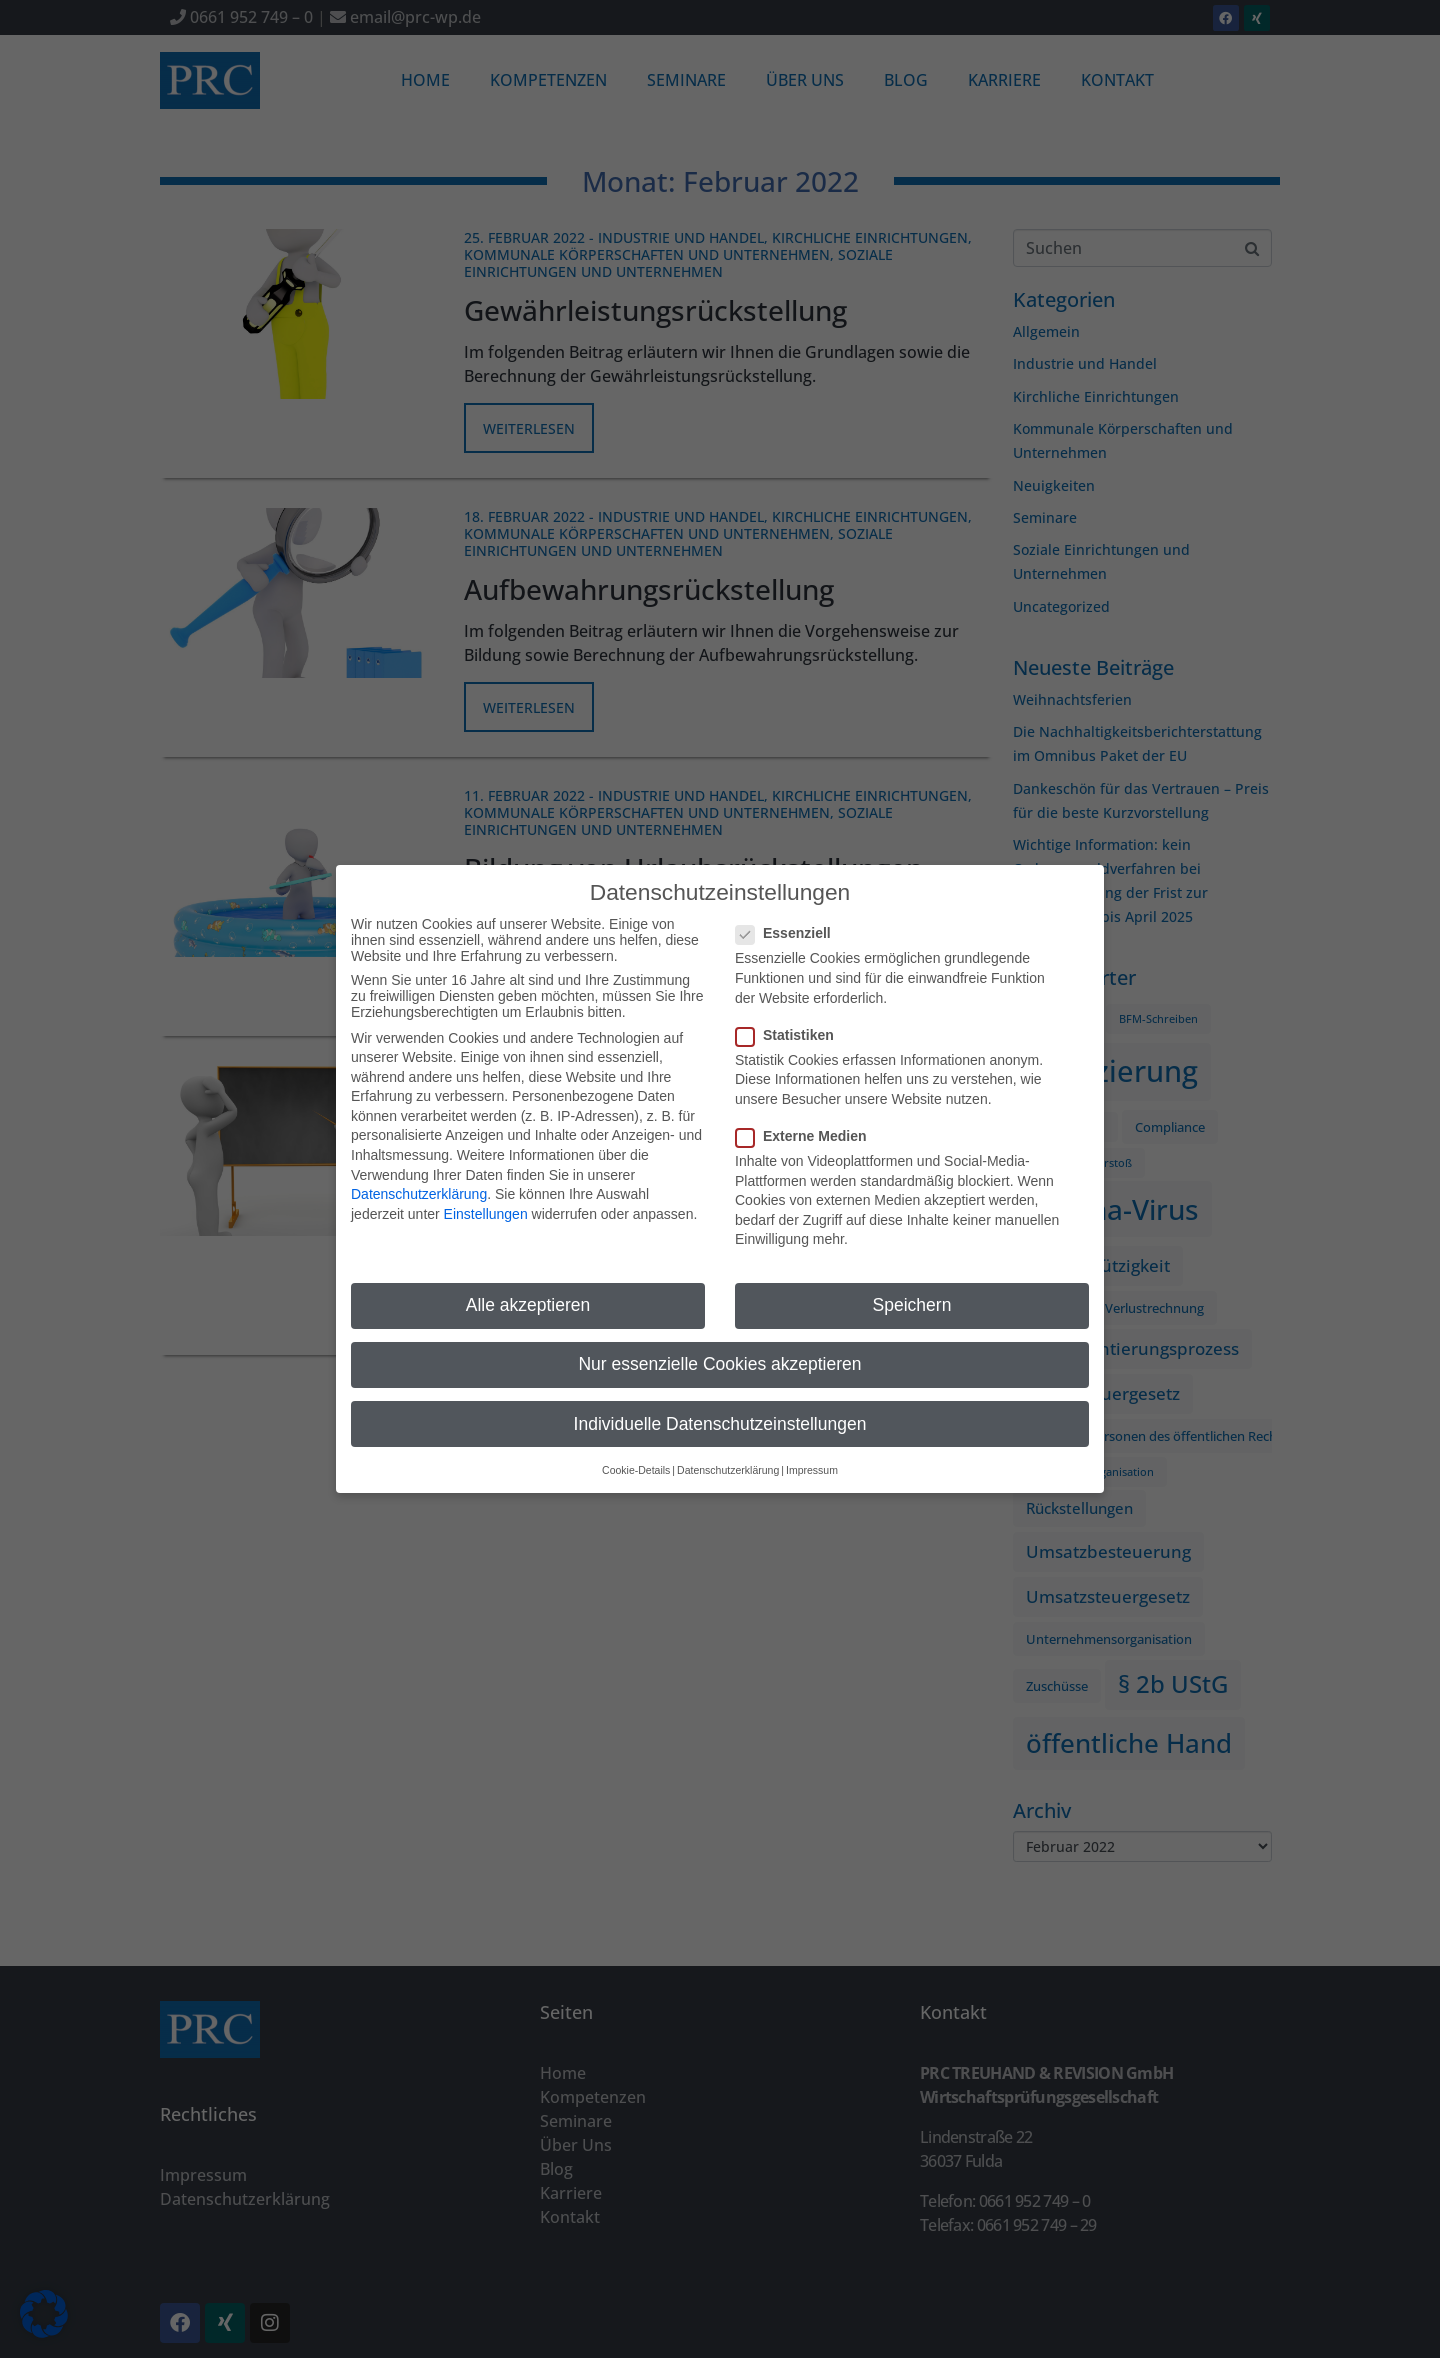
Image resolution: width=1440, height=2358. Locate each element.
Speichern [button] (912, 1302)
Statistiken (791, 1031)
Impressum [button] (812, 1466)
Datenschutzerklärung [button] (728, 1466)
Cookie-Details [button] (636, 1466)
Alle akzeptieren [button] (528, 1302)
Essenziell (789, 930)
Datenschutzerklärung (419, 1191)
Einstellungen (486, 1210)
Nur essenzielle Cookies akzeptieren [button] (719, 1361)
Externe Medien (807, 1133)
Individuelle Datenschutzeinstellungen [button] (720, 1420)
